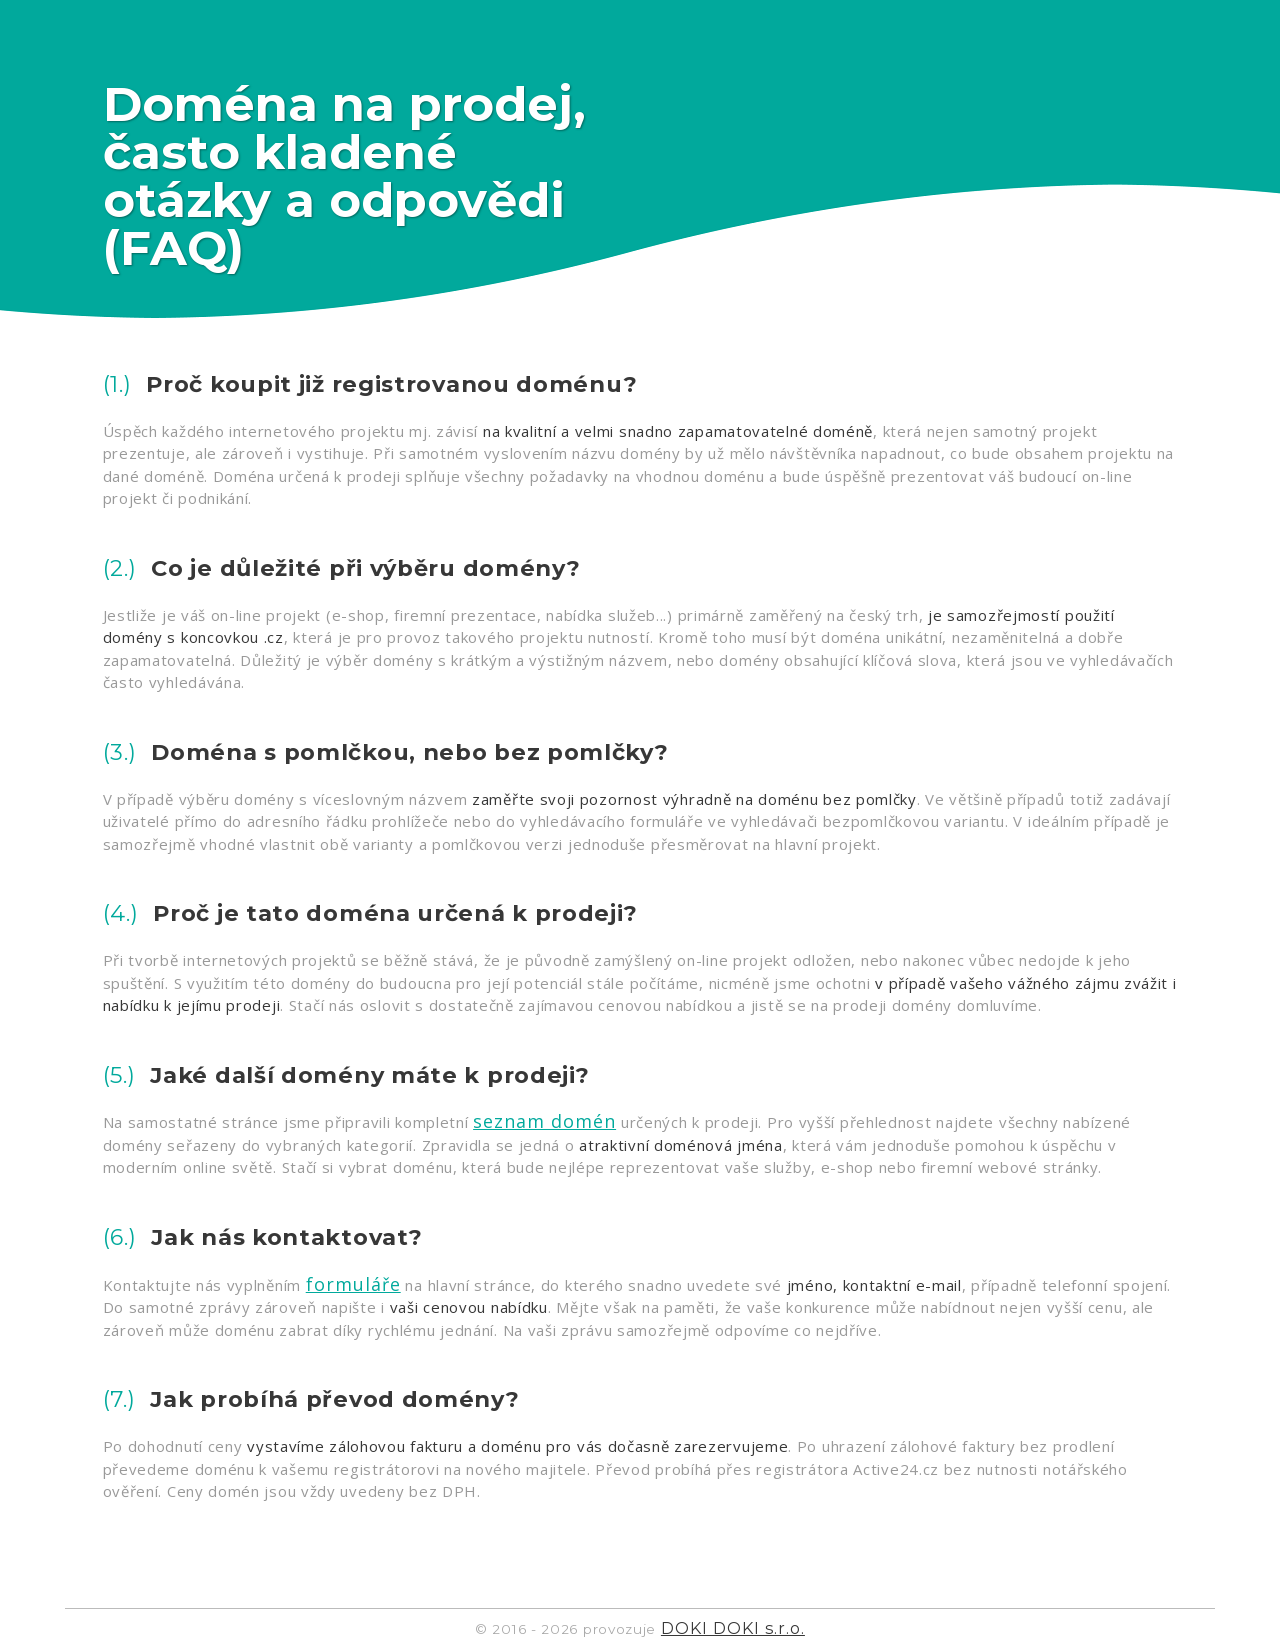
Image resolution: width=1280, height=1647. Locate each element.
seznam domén (544, 1121)
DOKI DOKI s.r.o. (733, 1628)
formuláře (353, 1284)
